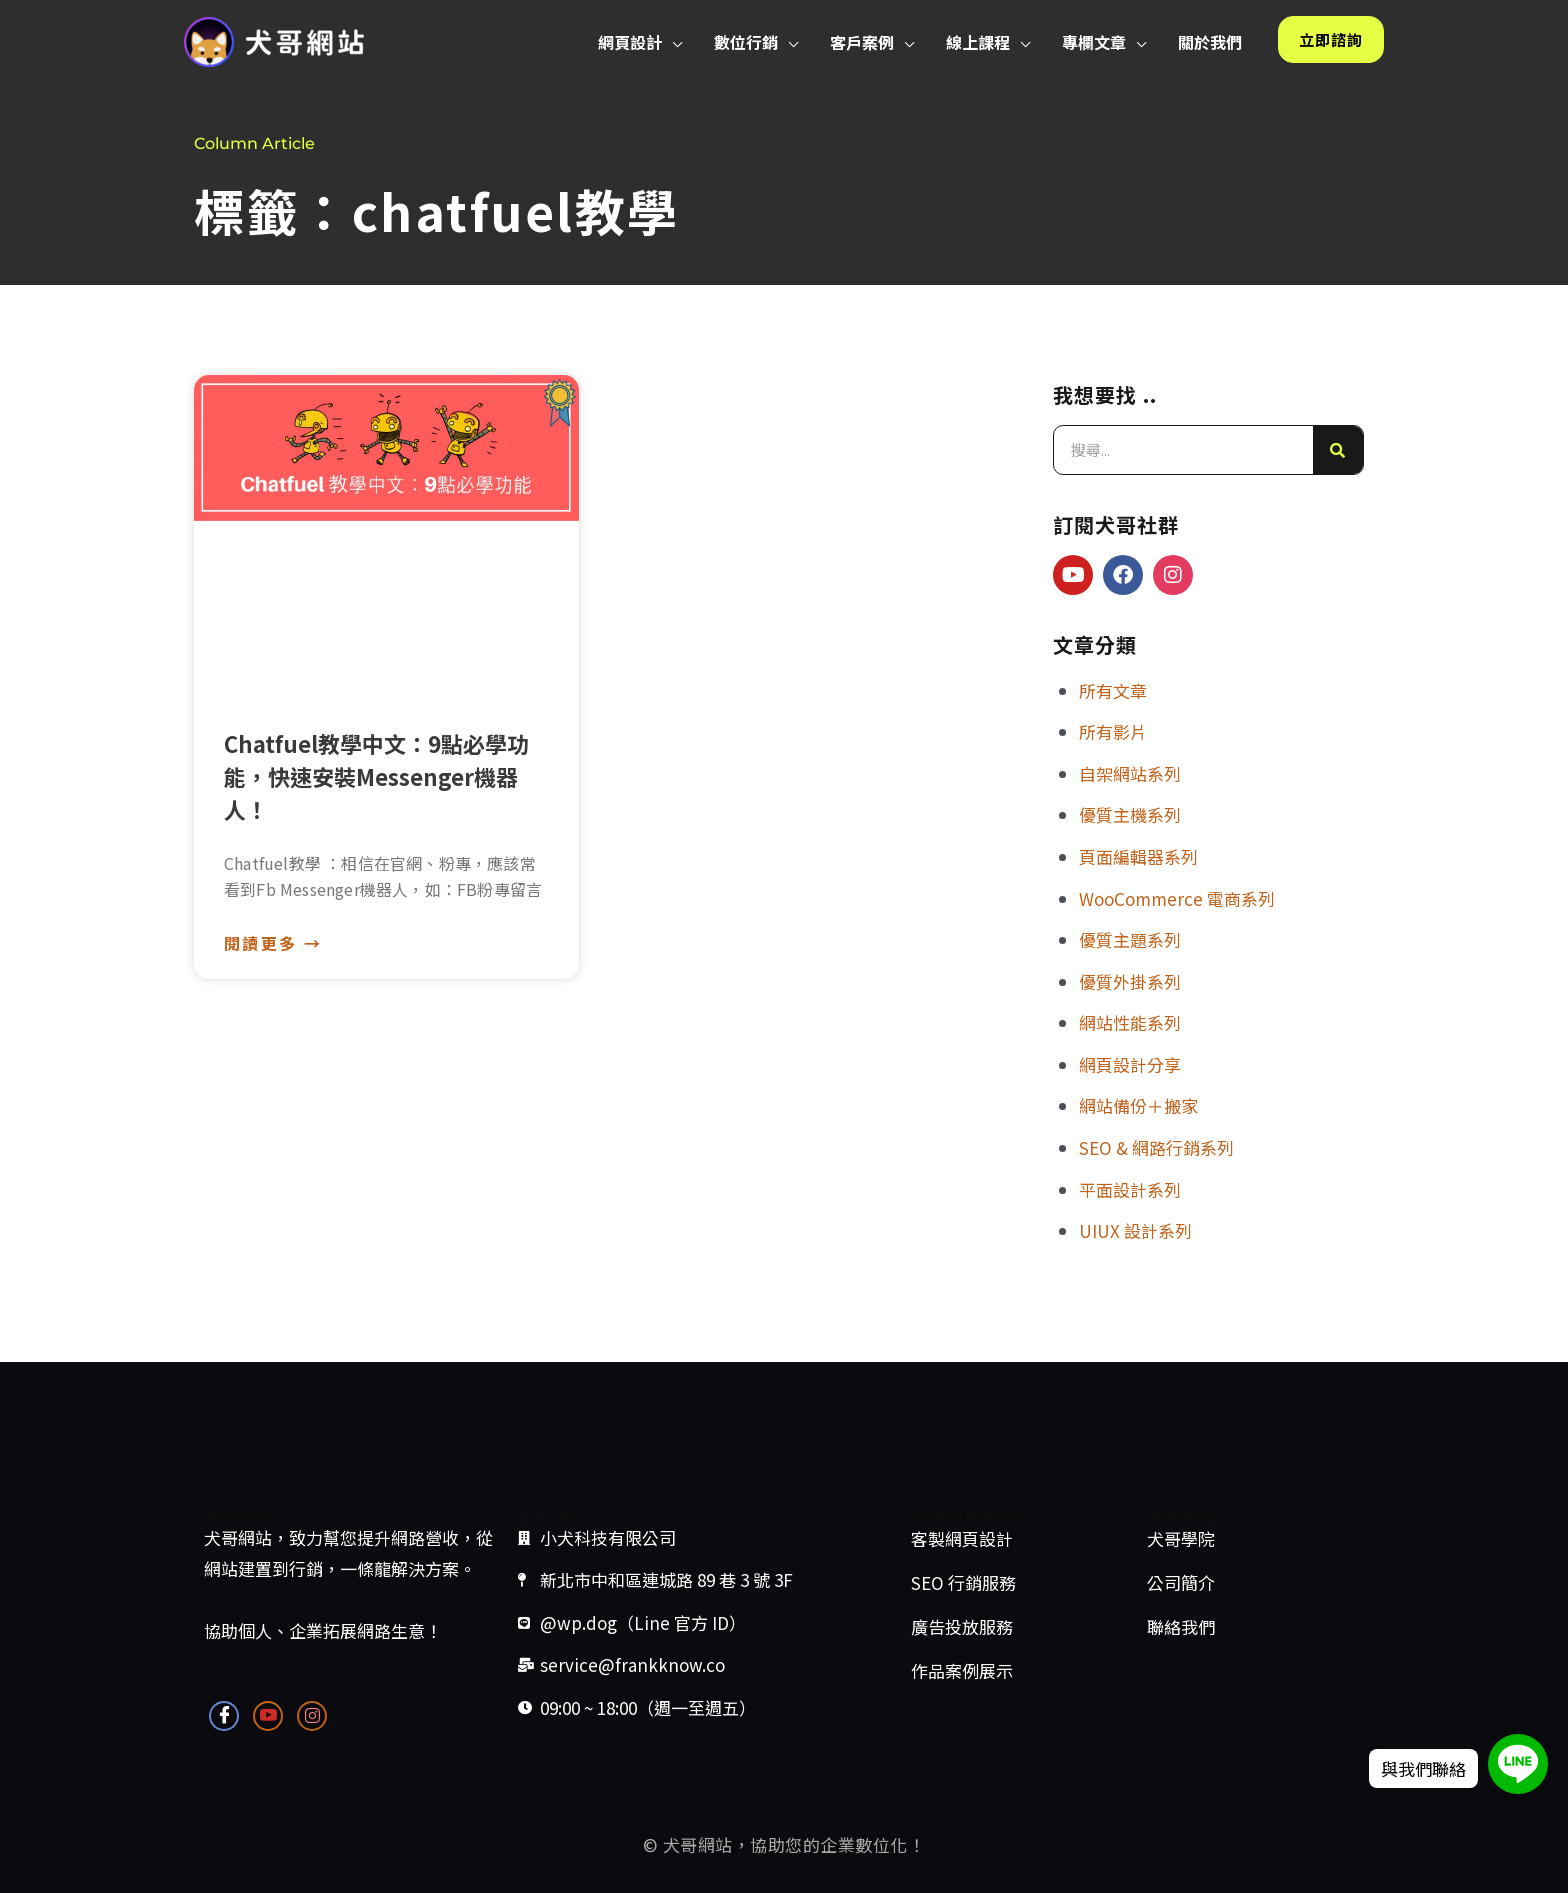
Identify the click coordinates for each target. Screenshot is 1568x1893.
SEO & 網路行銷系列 (1156, 1147)
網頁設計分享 (1130, 1064)
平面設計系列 (1130, 1189)
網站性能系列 (1130, 1022)
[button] (672, 42)
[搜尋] (1338, 450)
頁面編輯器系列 (1138, 856)
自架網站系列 (1130, 773)
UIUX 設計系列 (1135, 1230)
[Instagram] (312, 1716)
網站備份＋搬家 (1138, 1105)
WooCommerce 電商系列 (1177, 898)
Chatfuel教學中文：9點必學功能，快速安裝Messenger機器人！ (376, 776)
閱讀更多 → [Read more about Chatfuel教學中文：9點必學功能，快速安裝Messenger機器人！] (273, 943)
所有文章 (1113, 690)
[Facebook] (224, 1716)
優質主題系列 (1130, 939)
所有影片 (1113, 731)
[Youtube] (268, 1716)
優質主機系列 (1130, 814)
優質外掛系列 (1130, 981)
